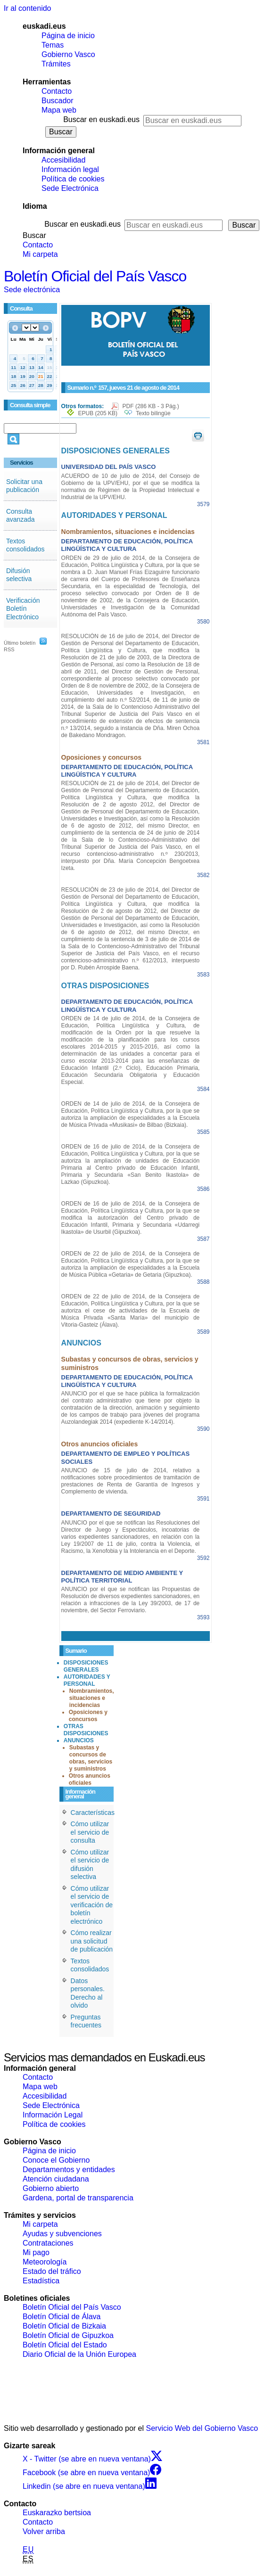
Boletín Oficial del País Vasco (95, 276)
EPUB (97, 413)
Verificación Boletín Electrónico (23, 609)
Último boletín (19, 643)
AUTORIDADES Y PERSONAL (87, 1680)
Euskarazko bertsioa (57, 2513)
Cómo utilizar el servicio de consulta (90, 1832)
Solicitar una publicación (24, 486)
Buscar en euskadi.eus (101, 119)
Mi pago (36, 2252)
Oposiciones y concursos (88, 1716)
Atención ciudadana (56, 2179)
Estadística (41, 2281)
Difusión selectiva (19, 575)
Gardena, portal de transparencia (78, 2198)
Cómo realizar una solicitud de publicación (92, 1941)
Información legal (70, 169)
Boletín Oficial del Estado (65, 2345)
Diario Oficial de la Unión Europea (79, 2354)
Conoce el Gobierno (56, 2160)
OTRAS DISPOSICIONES (86, 1730)
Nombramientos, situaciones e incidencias (91, 1698)
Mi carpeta (40, 254)
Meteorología (44, 2262)
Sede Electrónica (70, 188)
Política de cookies (72, 179)
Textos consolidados (25, 545)
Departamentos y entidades (69, 2170)
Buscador (57, 101)
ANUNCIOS (79, 1740)
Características (93, 1812)
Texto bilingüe (153, 413)
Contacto (56, 91)
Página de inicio (68, 36)
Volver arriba (44, 2531)
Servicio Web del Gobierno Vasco (202, 2428)
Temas (52, 45)
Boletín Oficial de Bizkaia (64, 2326)
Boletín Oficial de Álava (61, 2317)
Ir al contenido (27, 8)
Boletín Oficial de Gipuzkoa (68, 2335)
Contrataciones (48, 2243)
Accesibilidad (63, 160)
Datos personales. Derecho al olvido (88, 1993)
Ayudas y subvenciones (62, 2234)
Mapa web (58, 110)
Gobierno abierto (51, 2188)
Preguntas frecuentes (86, 2021)
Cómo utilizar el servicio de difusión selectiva (90, 1864)
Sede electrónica (32, 290)
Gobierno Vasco (68, 54)
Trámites (56, 64)
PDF (151, 406)
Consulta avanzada (20, 516)
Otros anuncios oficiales (89, 1779)
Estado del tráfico (52, 2271)
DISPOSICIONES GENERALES (86, 1666)
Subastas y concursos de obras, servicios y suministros (90, 1758)
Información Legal (53, 2115)
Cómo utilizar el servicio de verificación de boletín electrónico (92, 1905)
